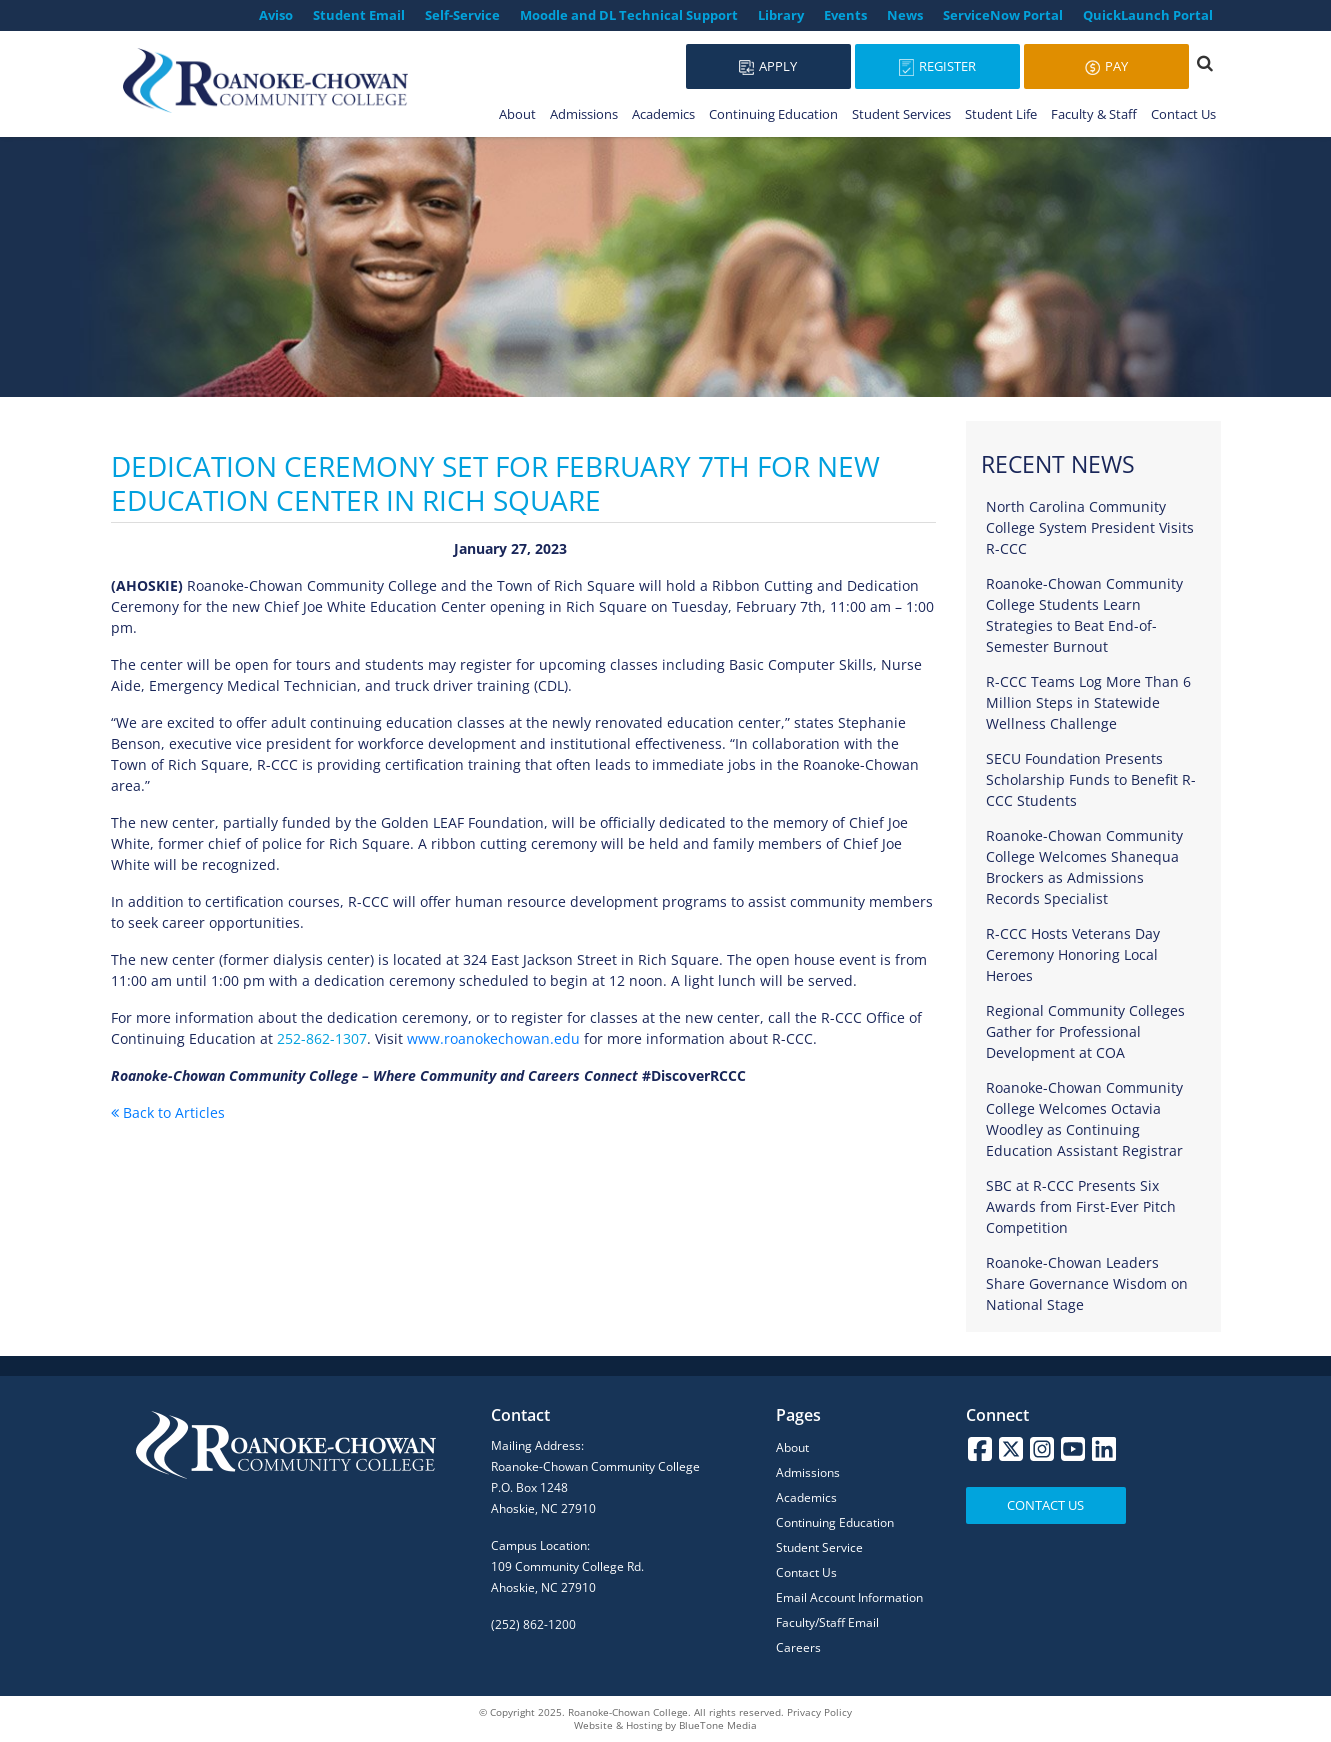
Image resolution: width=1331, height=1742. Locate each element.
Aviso (276, 15)
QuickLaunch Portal (1148, 15)
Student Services (901, 114)
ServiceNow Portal (1003, 15)
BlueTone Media (718, 1725)
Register (937, 66)
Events (845, 15)
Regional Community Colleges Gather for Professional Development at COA (1085, 1031)
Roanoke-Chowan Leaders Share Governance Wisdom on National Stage (1087, 1283)
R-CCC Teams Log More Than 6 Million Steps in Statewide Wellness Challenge (1088, 702)
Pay (1106, 66)
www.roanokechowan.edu (493, 1038)
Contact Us (1183, 114)
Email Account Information (849, 1597)
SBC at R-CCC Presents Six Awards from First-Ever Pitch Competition (1081, 1206)
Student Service (819, 1547)
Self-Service (462, 15)
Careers (798, 1647)
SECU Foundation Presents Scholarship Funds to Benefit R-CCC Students (1091, 779)
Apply (768, 66)
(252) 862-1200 (533, 1624)
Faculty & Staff (1094, 114)
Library (781, 15)
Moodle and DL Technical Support (629, 15)
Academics (663, 114)
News (905, 15)
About (517, 114)
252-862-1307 (322, 1038)
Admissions (584, 114)
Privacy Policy (819, 1712)
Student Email (359, 15)
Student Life (1001, 114)
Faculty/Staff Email (827, 1622)
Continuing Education (773, 114)
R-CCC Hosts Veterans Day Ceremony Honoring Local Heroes (1073, 954)
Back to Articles (168, 1112)
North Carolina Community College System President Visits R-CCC (1090, 527)
